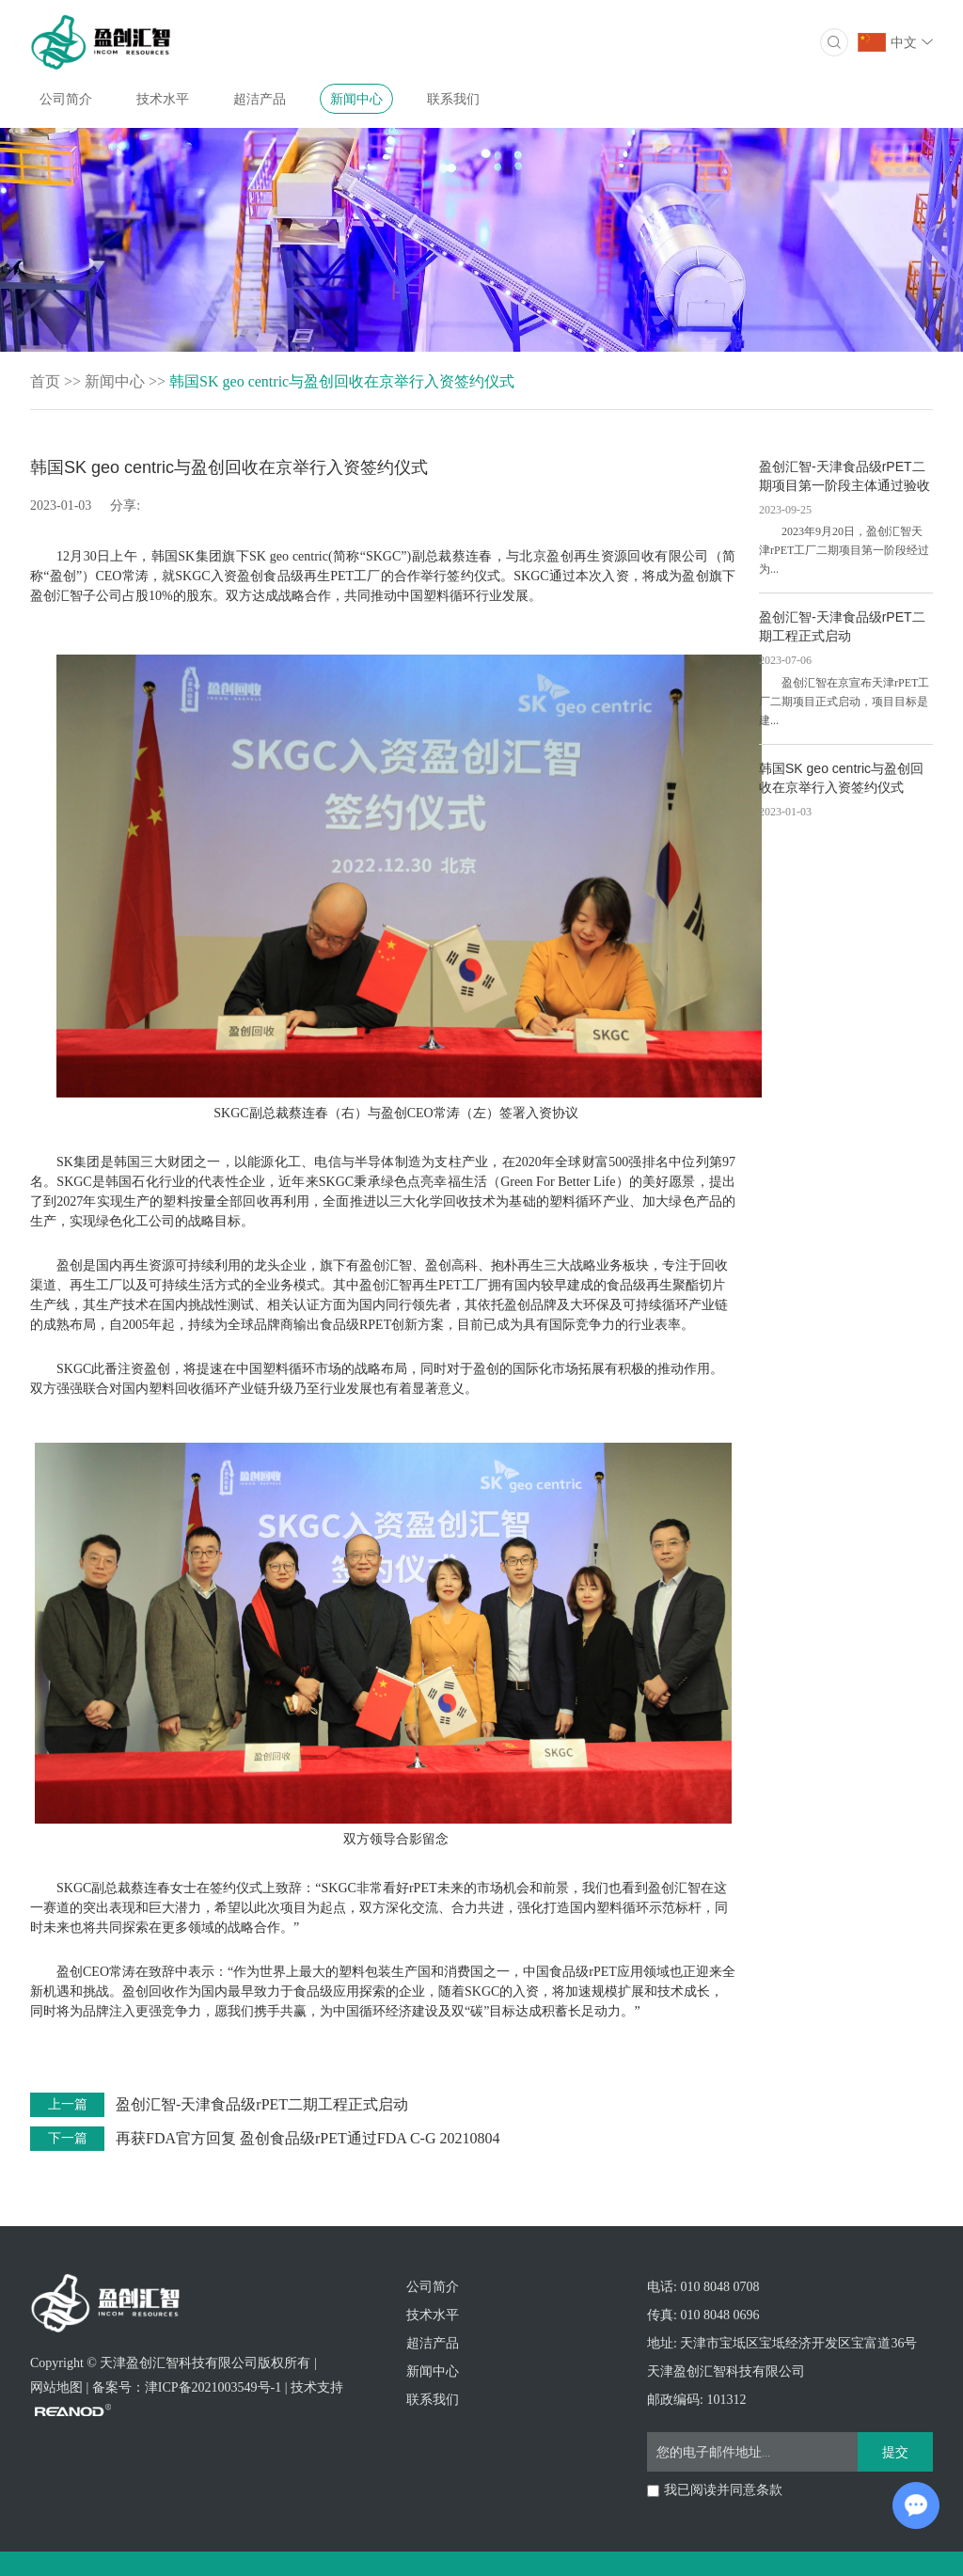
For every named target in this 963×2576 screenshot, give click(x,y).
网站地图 (56, 2387)
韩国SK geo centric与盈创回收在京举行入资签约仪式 (341, 381)
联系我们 (453, 98)
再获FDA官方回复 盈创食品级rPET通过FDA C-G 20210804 (307, 2138)
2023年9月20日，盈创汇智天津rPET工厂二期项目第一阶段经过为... (844, 550)
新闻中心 (356, 98)
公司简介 (65, 98)
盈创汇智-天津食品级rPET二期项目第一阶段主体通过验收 (844, 476)
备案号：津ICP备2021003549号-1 (186, 2387)
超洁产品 (259, 98)
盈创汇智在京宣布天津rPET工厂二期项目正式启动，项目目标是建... (844, 701)
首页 (45, 381)
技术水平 (162, 98)
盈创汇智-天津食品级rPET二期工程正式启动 (262, 2104)
